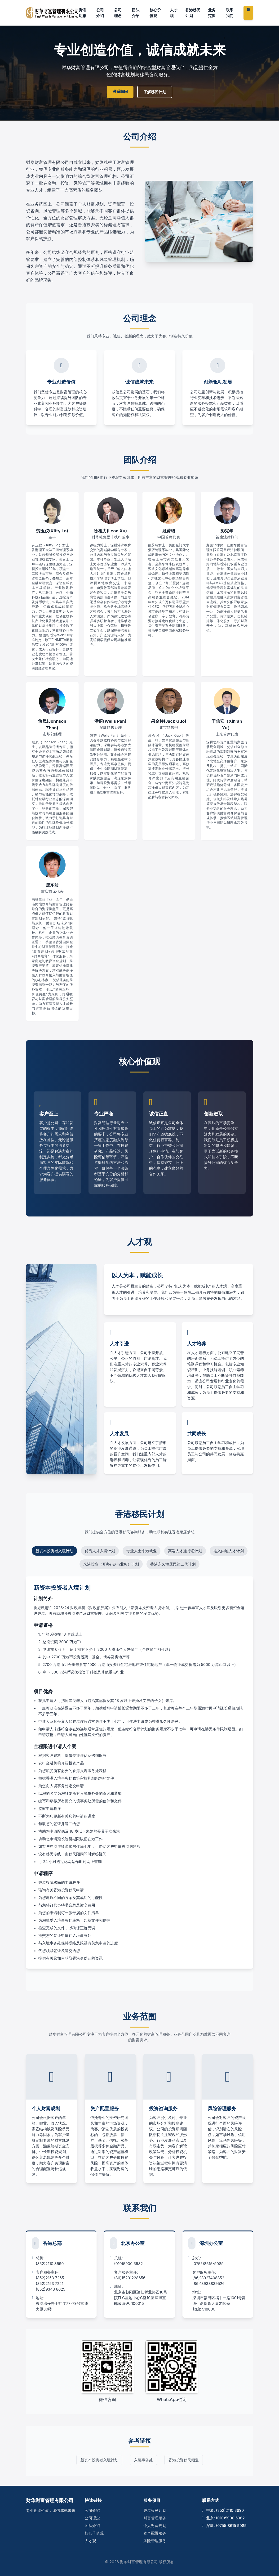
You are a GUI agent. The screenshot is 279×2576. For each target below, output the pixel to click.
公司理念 (118, 13)
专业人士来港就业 (141, 1550)
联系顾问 (120, 91)
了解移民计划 (154, 92)
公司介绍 (100, 13)
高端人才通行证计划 (185, 1550)
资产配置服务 (154, 2533)
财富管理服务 (154, 2518)
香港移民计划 (192, 13)
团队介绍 (135, 13)
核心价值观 (155, 13)
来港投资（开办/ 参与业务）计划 (111, 1564)
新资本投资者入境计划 (54, 1550)
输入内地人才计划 (228, 1550)
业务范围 (212, 13)
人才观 (173, 13)
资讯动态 (82, 13)
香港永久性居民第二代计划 (173, 1564)
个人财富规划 (154, 2525)
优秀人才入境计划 (100, 1550)
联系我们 (229, 13)
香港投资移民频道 (183, 2460)
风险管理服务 (154, 2540)
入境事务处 (143, 2460)
